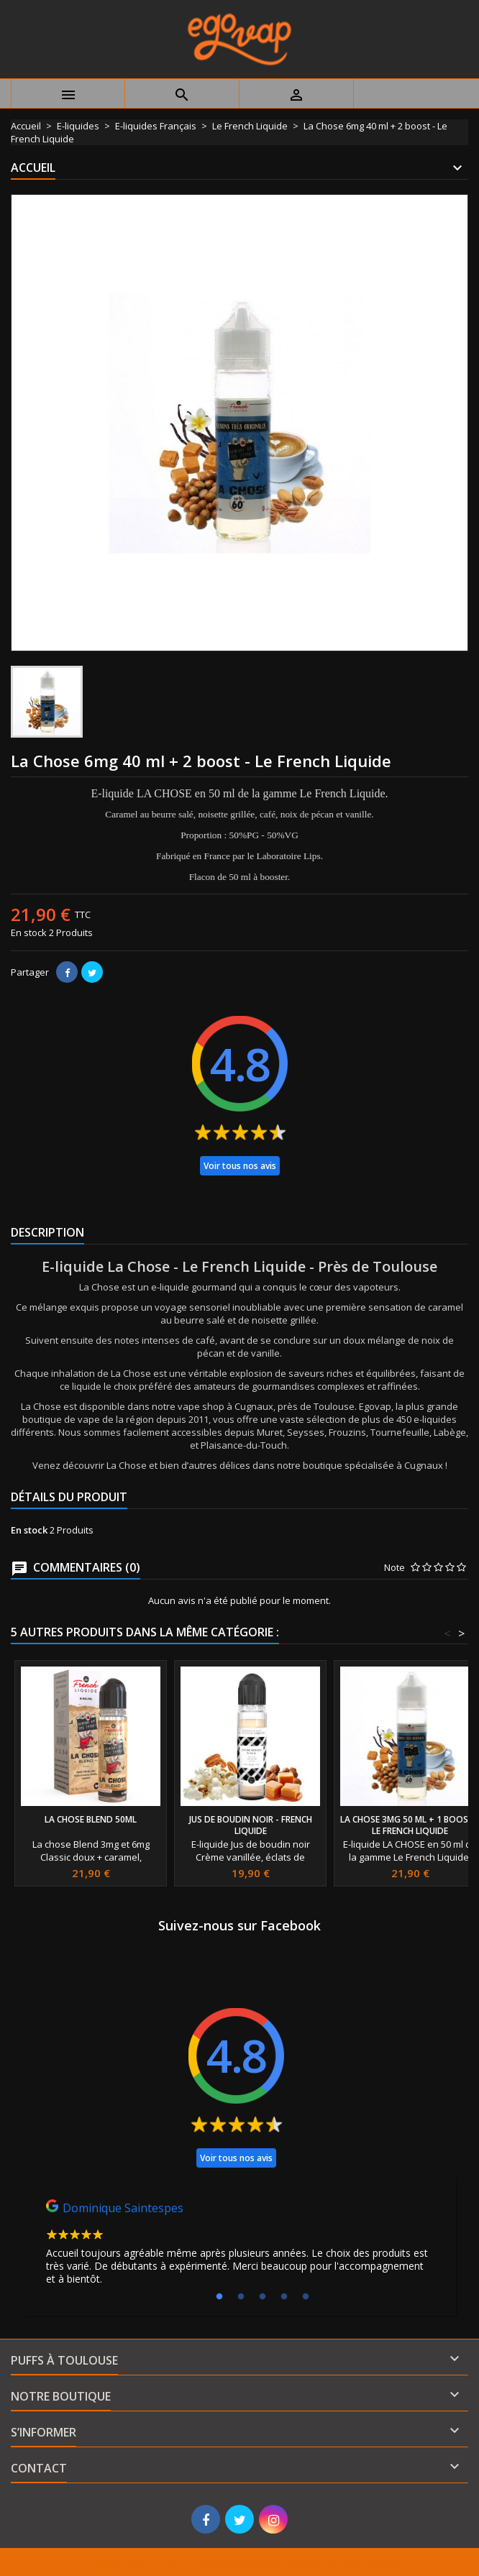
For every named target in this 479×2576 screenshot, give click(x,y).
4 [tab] (284, 2297)
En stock (29, 932)
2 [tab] (241, 2297)
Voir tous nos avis (240, 1166)
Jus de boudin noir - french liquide (250, 1825)
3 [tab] (262, 2297)
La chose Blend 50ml (91, 1819)
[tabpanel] (239, 2246)
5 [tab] (305, 2297)
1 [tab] (219, 2297)
